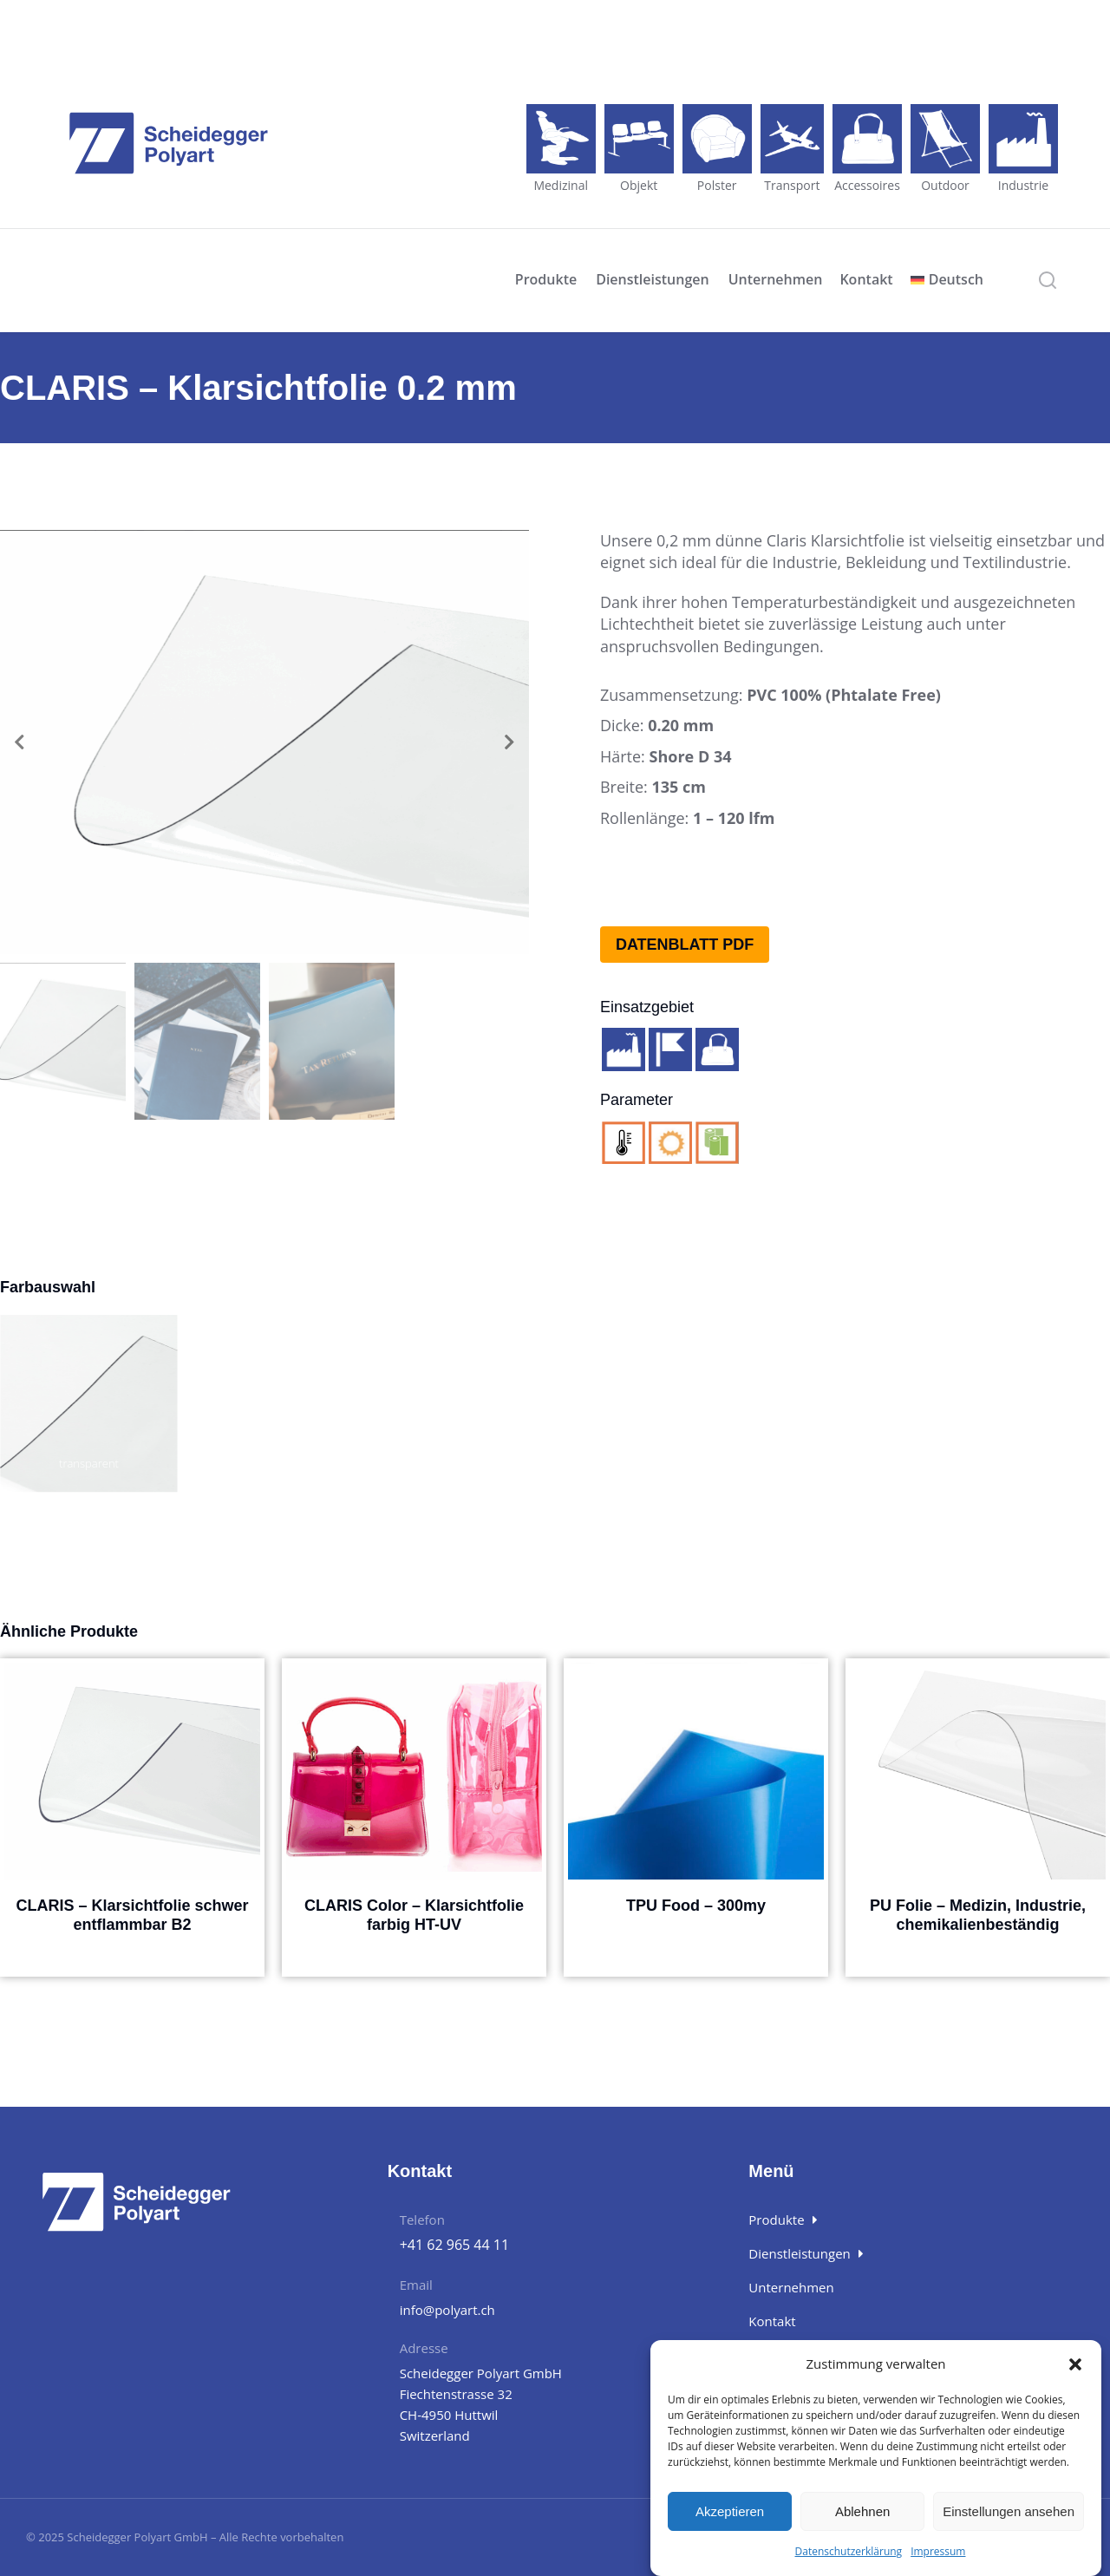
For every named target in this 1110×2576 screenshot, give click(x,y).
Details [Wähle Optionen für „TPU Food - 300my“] (696, 1943)
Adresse (424, 2348)
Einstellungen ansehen (1008, 2511)
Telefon (422, 2219)
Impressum (938, 2551)
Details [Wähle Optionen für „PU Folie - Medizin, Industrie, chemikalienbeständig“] (978, 1962)
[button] (1075, 2364)
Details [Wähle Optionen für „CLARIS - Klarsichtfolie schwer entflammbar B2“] (133, 1962)
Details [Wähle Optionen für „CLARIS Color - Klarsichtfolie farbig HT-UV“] (414, 1962)
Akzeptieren (729, 2511)
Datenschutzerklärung (849, 2551)
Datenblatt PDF (685, 944)
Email (416, 2284)
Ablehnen (862, 2511)
